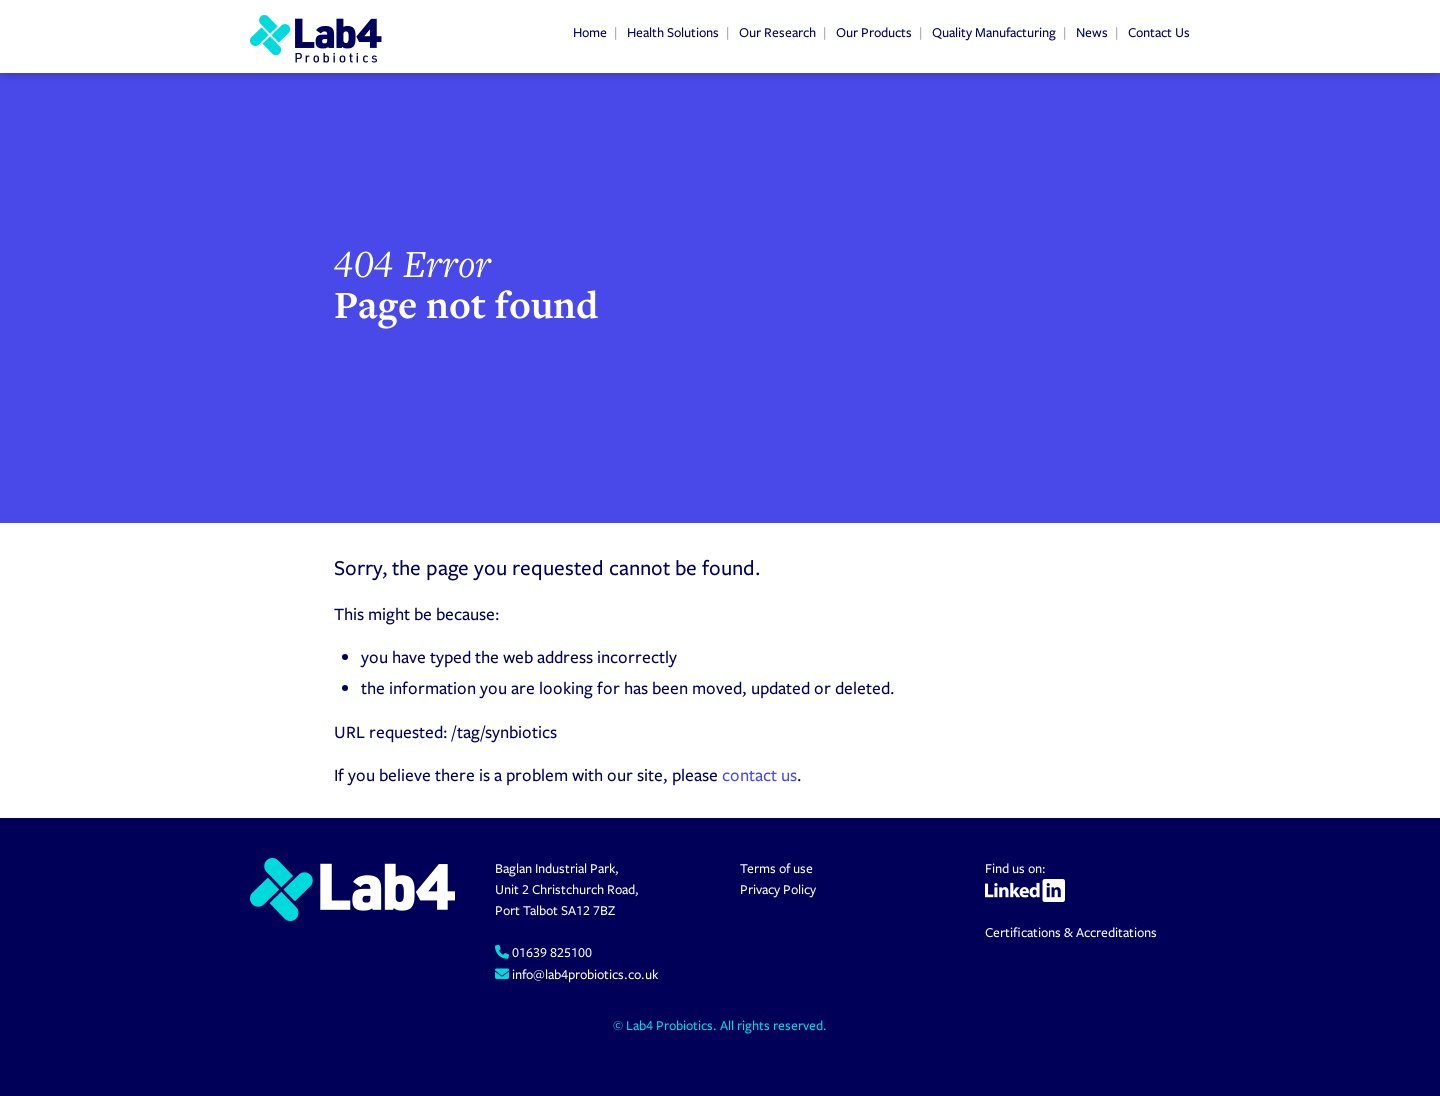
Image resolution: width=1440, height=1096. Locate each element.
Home (590, 32)
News (1092, 32)
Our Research (777, 32)
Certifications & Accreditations (1071, 932)
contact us (759, 774)
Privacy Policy (778, 889)
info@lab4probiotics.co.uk (583, 974)
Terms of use (776, 868)
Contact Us (1159, 32)
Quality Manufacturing (994, 32)
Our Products (874, 32)
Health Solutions (673, 32)
